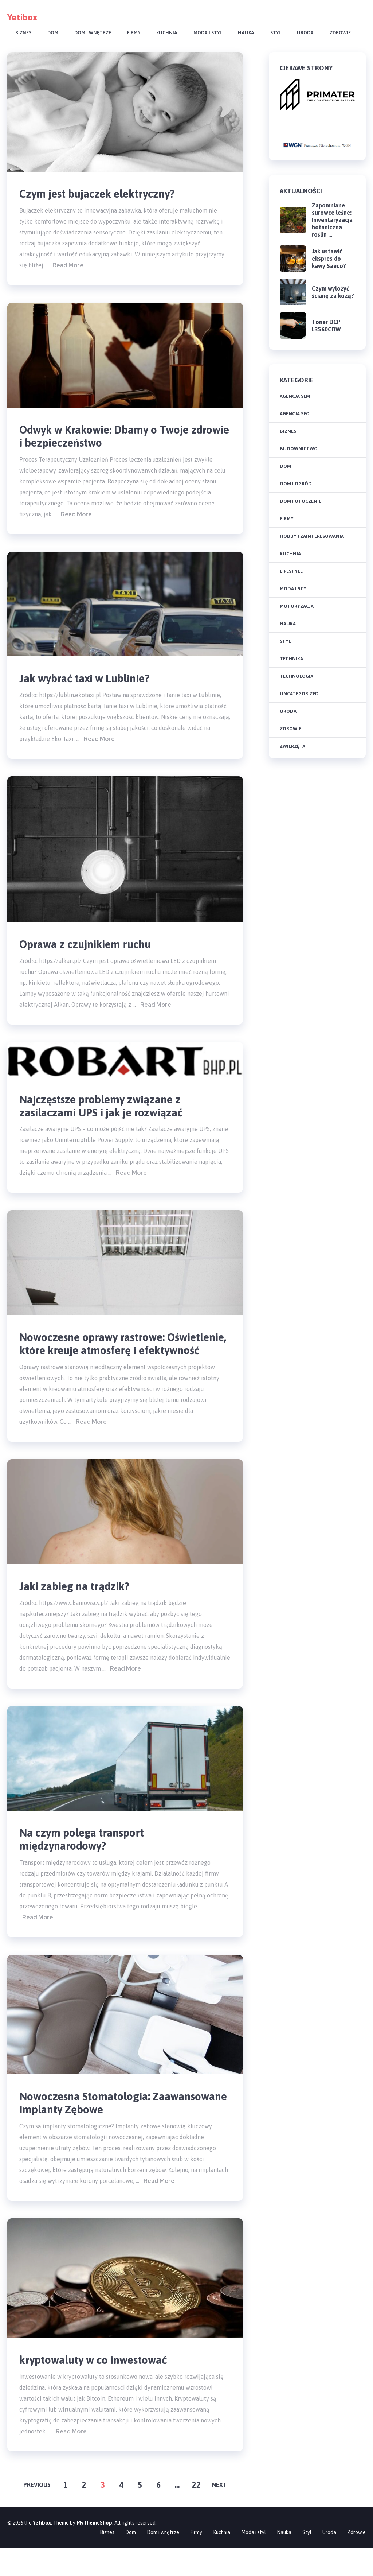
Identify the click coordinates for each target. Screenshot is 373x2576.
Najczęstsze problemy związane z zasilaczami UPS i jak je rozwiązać (107, 1111)
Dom (52, 32)
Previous (37, 2513)
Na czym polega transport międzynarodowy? (86, 1863)
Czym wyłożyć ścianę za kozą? (333, 292)
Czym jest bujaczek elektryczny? (102, 194)
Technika (291, 658)
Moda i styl (207, 32)
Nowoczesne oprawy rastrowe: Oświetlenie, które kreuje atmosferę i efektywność (115, 1358)
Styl (275, 32)
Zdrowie (340, 32)
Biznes (23, 32)
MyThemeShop (94, 2551)
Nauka (246, 32)
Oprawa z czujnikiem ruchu (90, 948)
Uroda (305, 32)
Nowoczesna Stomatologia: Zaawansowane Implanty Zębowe (105, 2128)
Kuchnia (166, 32)
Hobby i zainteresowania (312, 536)
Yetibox (22, 17)
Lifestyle (291, 571)
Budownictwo (299, 448)
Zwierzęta (292, 746)
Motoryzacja (297, 606)
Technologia (296, 676)
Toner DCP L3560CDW (326, 326)
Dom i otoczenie (300, 501)
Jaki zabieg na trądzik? (78, 1609)
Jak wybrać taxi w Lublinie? (89, 681)
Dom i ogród (296, 483)
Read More (67, 266)
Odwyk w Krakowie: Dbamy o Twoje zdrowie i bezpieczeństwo (110, 437)
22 (196, 2513)
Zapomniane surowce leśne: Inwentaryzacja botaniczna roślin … (332, 220)
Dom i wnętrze (92, 32)
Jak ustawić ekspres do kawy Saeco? (329, 258)
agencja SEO (295, 413)
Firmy (133, 32)
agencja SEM (295, 396)
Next (219, 2513)
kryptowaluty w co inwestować (98, 2387)
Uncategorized (299, 693)
